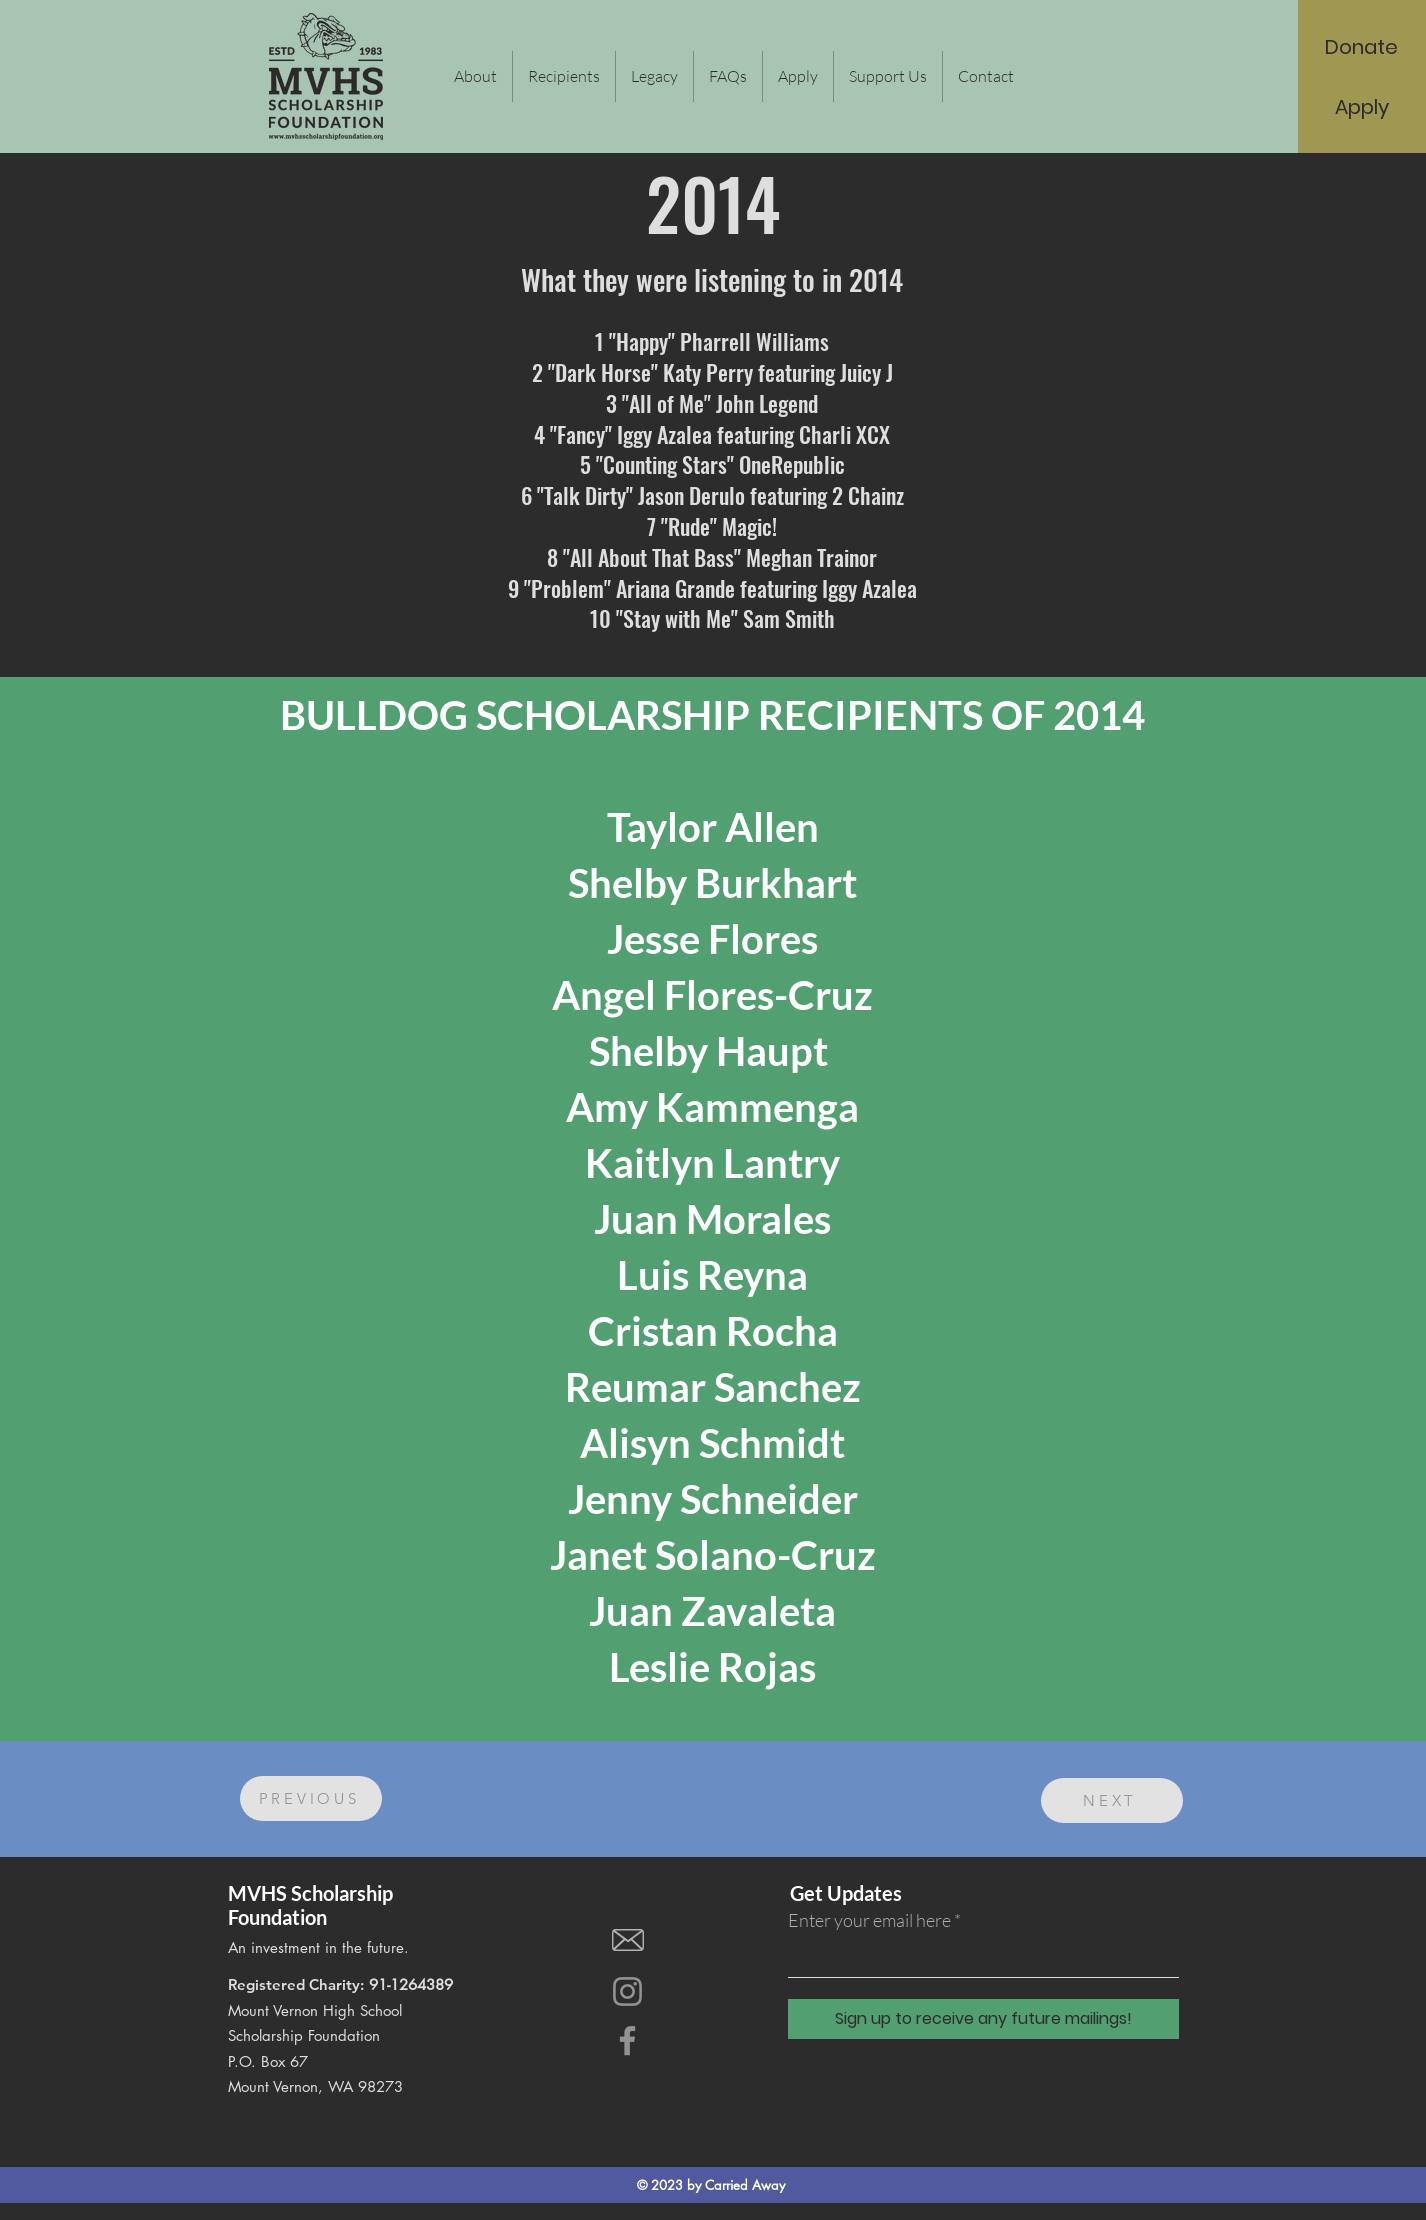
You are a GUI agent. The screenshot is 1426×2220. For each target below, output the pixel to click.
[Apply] (1362, 107)
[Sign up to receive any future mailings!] (983, 2019)
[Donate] (1361, 47)
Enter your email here (869, 1920)
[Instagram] (627, 1991)
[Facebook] (627, 2040)
